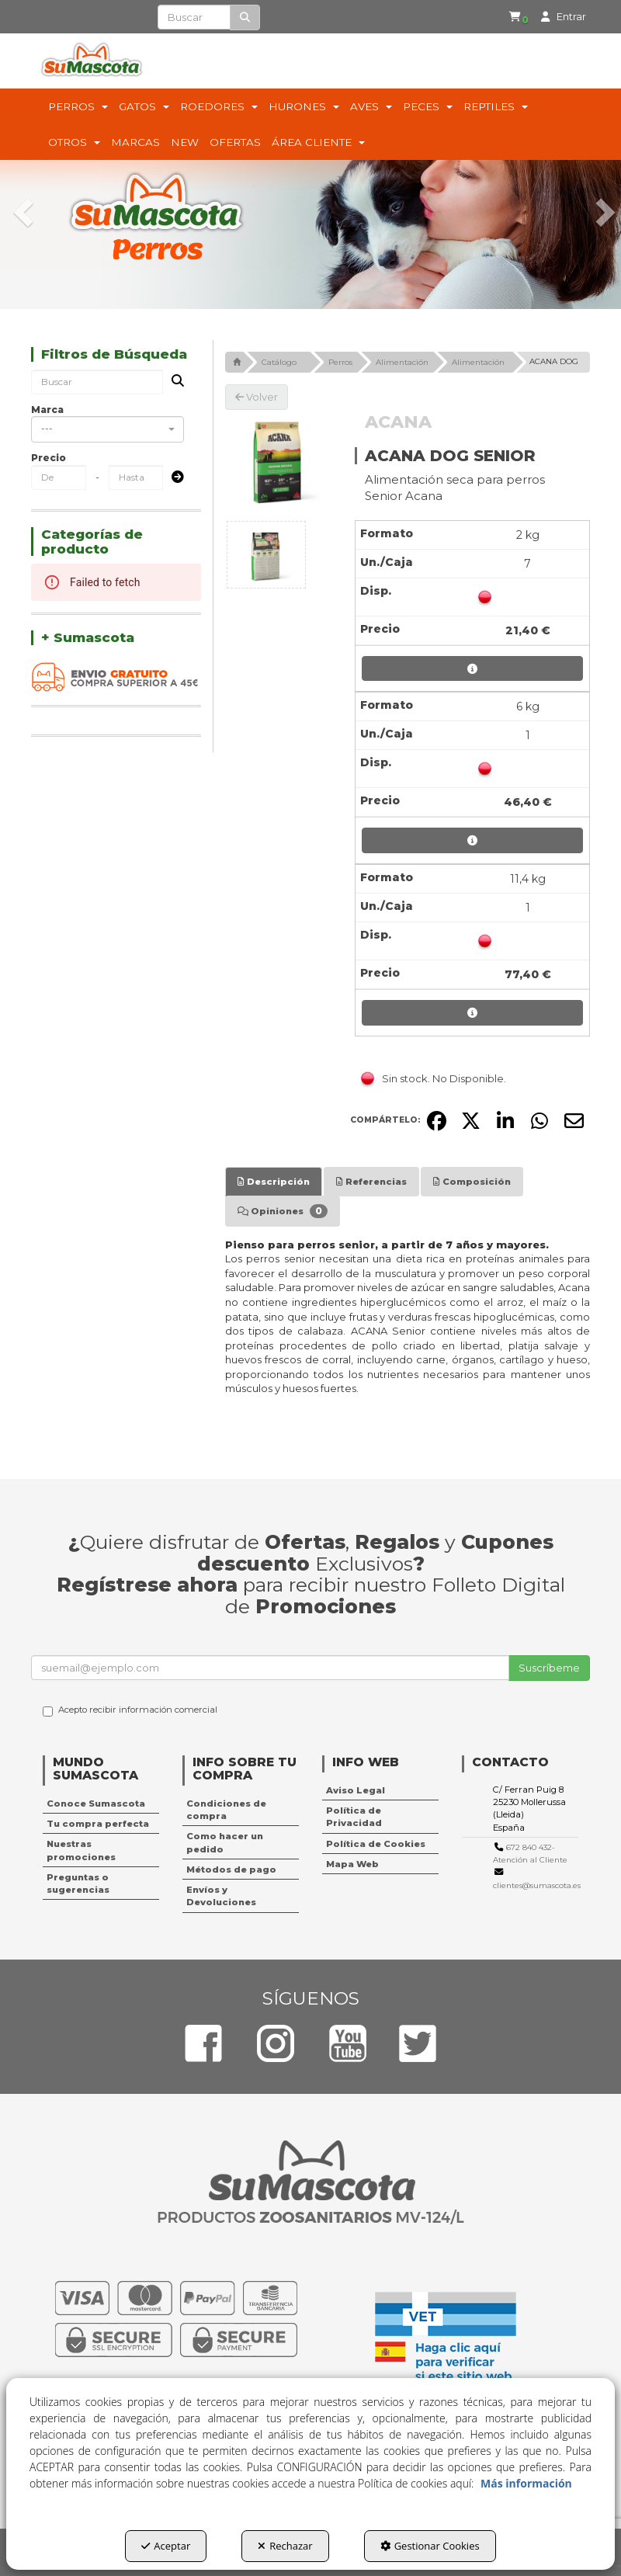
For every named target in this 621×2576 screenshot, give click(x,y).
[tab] (273, 1181)
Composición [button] (472, 1181)
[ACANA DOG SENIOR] (278, 463)
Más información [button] (526, 2483)
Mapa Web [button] (352, 1864)
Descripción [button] (274, 1181)
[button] (512, 17)
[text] (194, 17)
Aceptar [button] (165, 2546)
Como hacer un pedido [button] (224, 1842)
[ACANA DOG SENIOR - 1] (266, 554)
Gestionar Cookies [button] (430, 2546)
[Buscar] (245, 17)
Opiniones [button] (283, 1211)
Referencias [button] (371, 1181)
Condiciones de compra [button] (226, 1809)
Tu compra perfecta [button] (98, 1823)
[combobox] (107, 429)
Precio (48, 457)
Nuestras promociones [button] (81, 1850)
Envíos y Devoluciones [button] (221, 1896)
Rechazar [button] (285, 2546)
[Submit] (173, 478)
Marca (47, 409)
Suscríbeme (549, 1667)
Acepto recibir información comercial (130, 1710)
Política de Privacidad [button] (354, 1816)
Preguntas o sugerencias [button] (78, 1883)
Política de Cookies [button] (375, 1843)
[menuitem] (509, 17)
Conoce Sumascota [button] (96, 1803)
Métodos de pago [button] (231, 1869)
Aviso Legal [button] (355, 1790)
